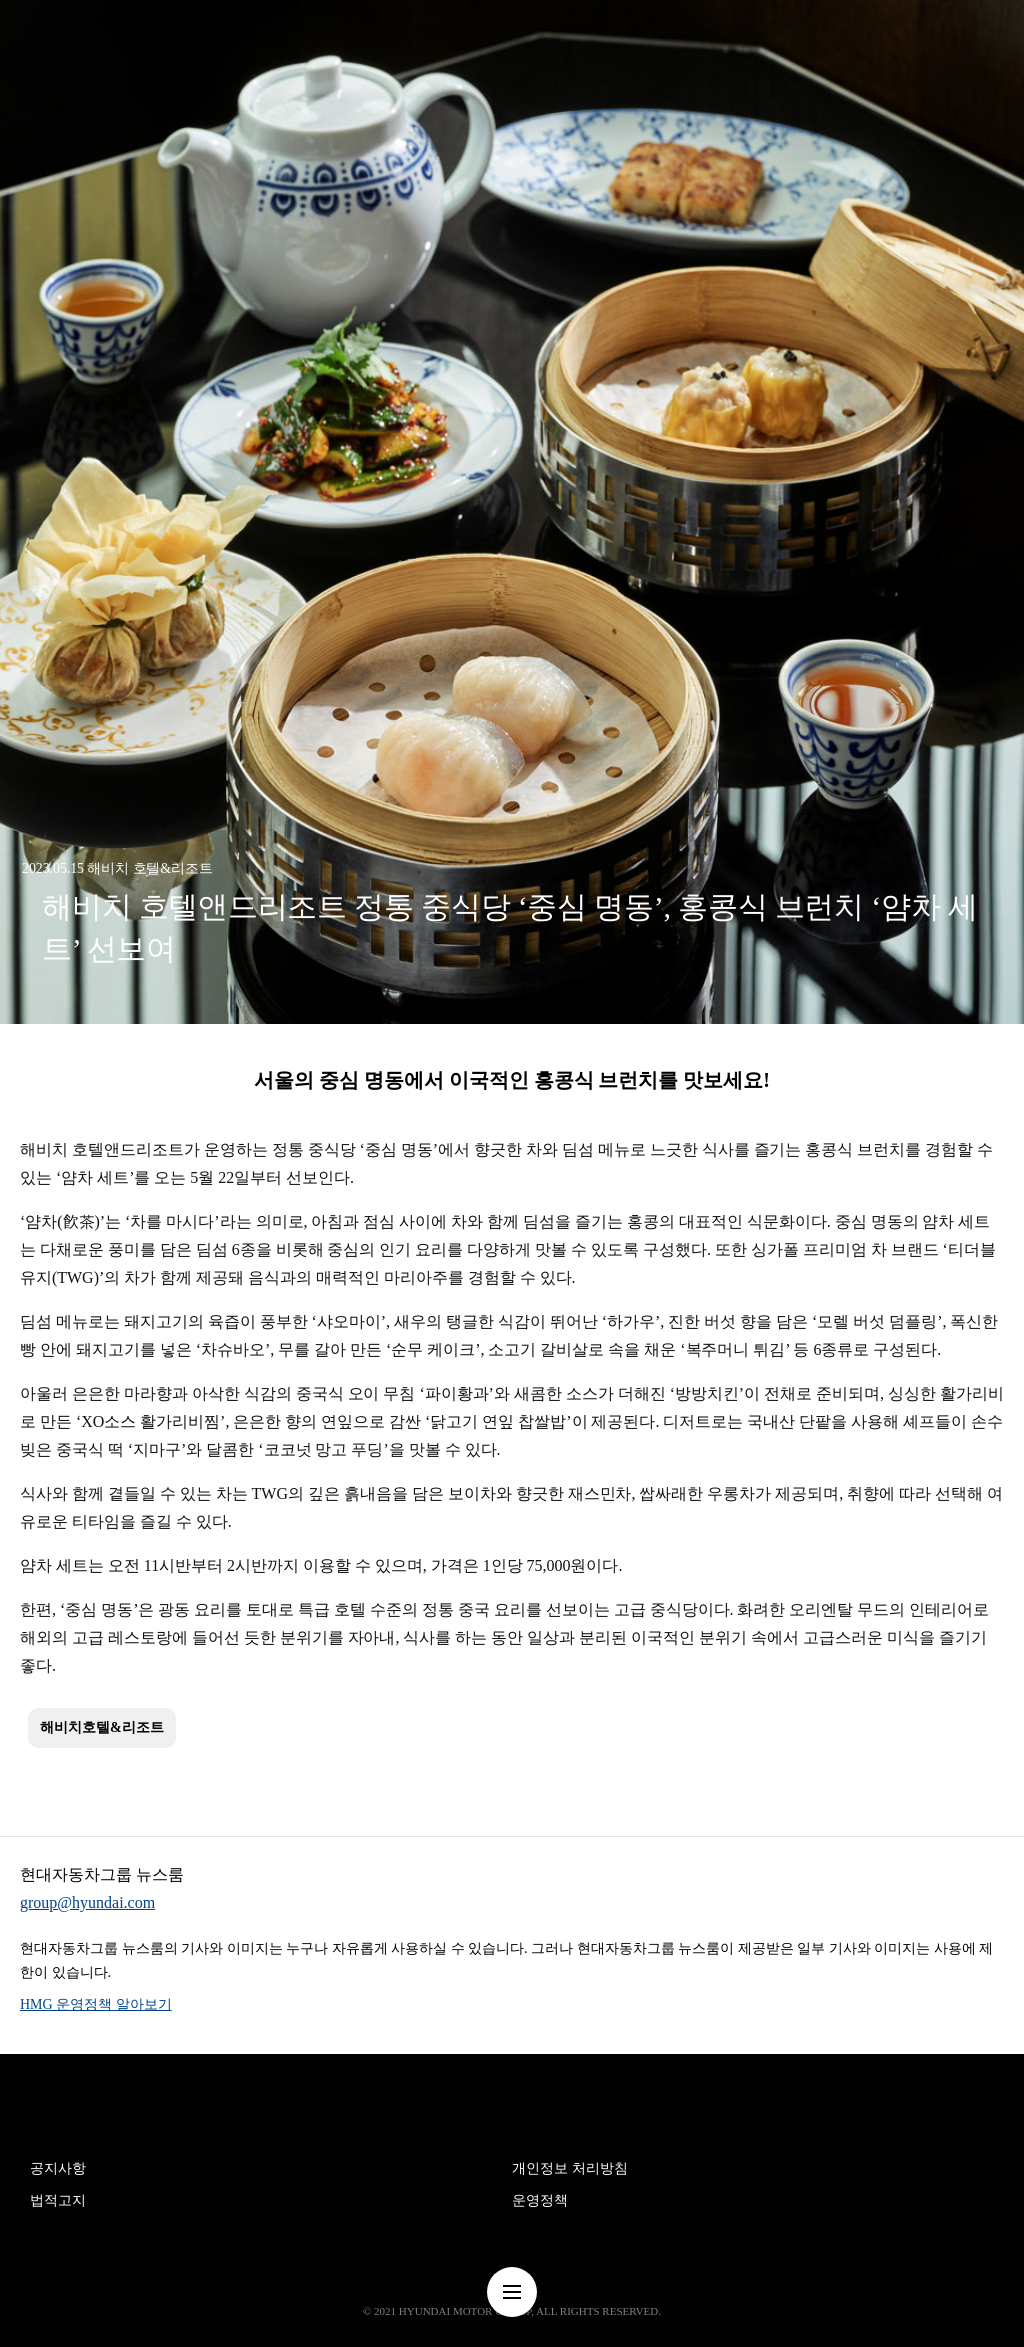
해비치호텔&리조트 (102, 1727)
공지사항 (58, 2168)
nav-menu (512, 2292)
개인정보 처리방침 (570, 2168)
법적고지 (58, 2200)
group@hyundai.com (87, 1902)
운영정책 (540, 2200)
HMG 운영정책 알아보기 (96, 2004)
